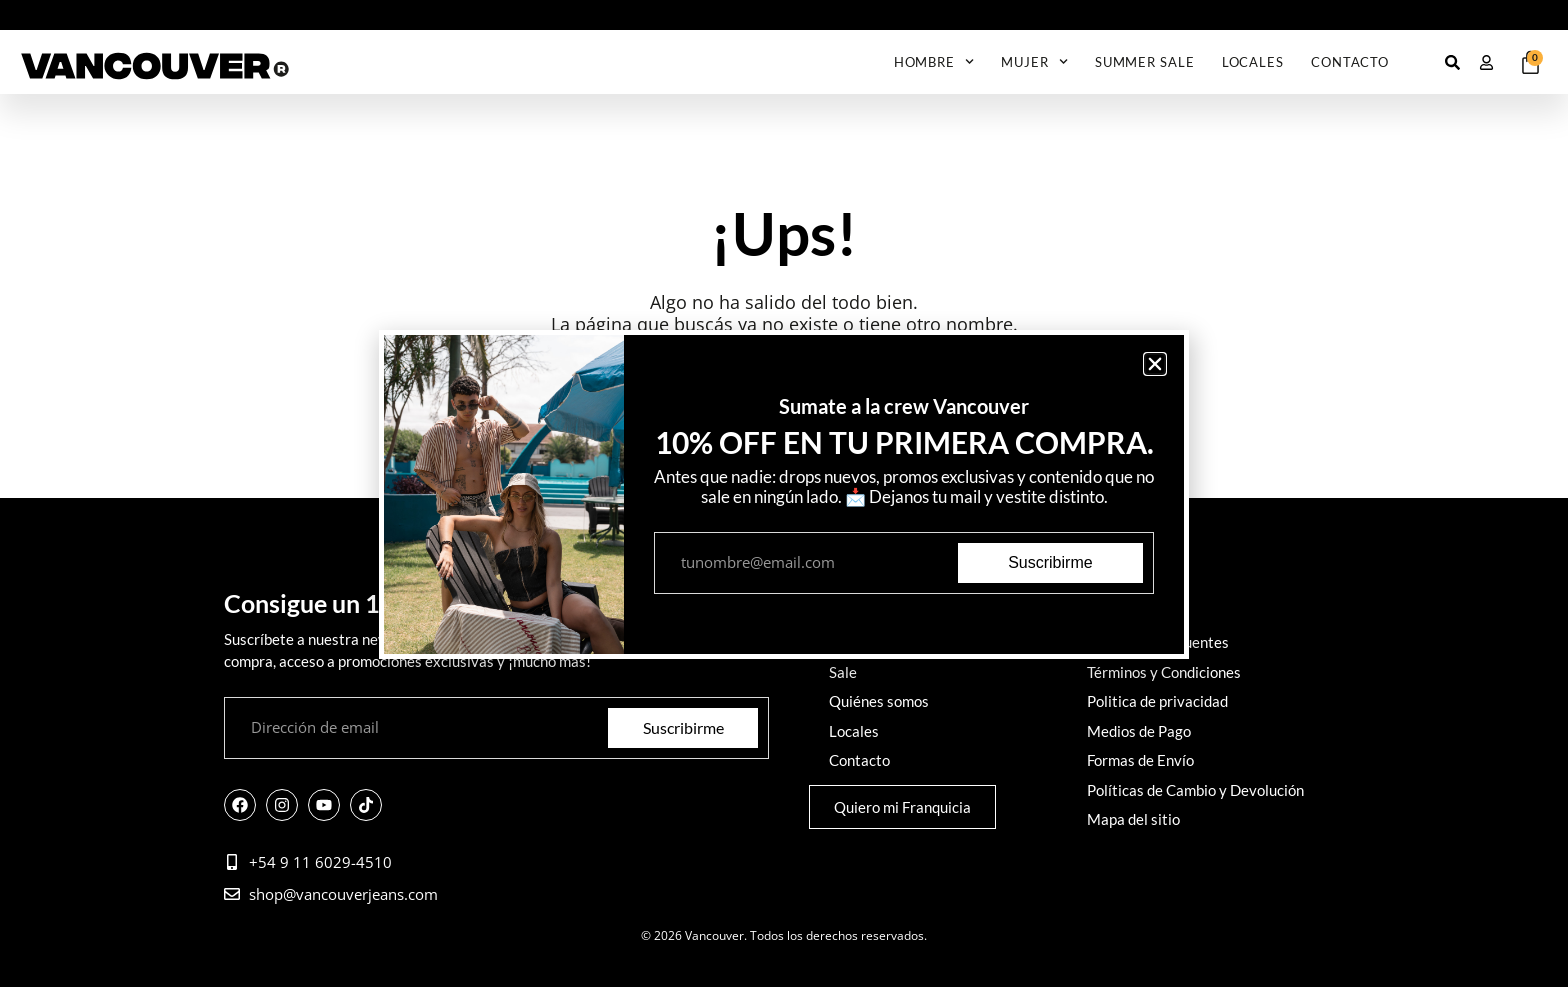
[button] (1155, 364)
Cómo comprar (1135, 615)
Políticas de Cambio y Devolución (1195, 783)
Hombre (934, 61)
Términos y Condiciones (1164, 671)
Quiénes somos (879, 699)
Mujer (1034, 61)
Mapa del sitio (1133, 811)
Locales (1253, 62)
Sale (843, 671)
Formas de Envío (1140, 755)
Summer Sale (1145, 62)
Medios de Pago (1139, 727)
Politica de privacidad (1157, 699)
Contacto (1350, 62)
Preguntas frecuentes (1158, 643)
